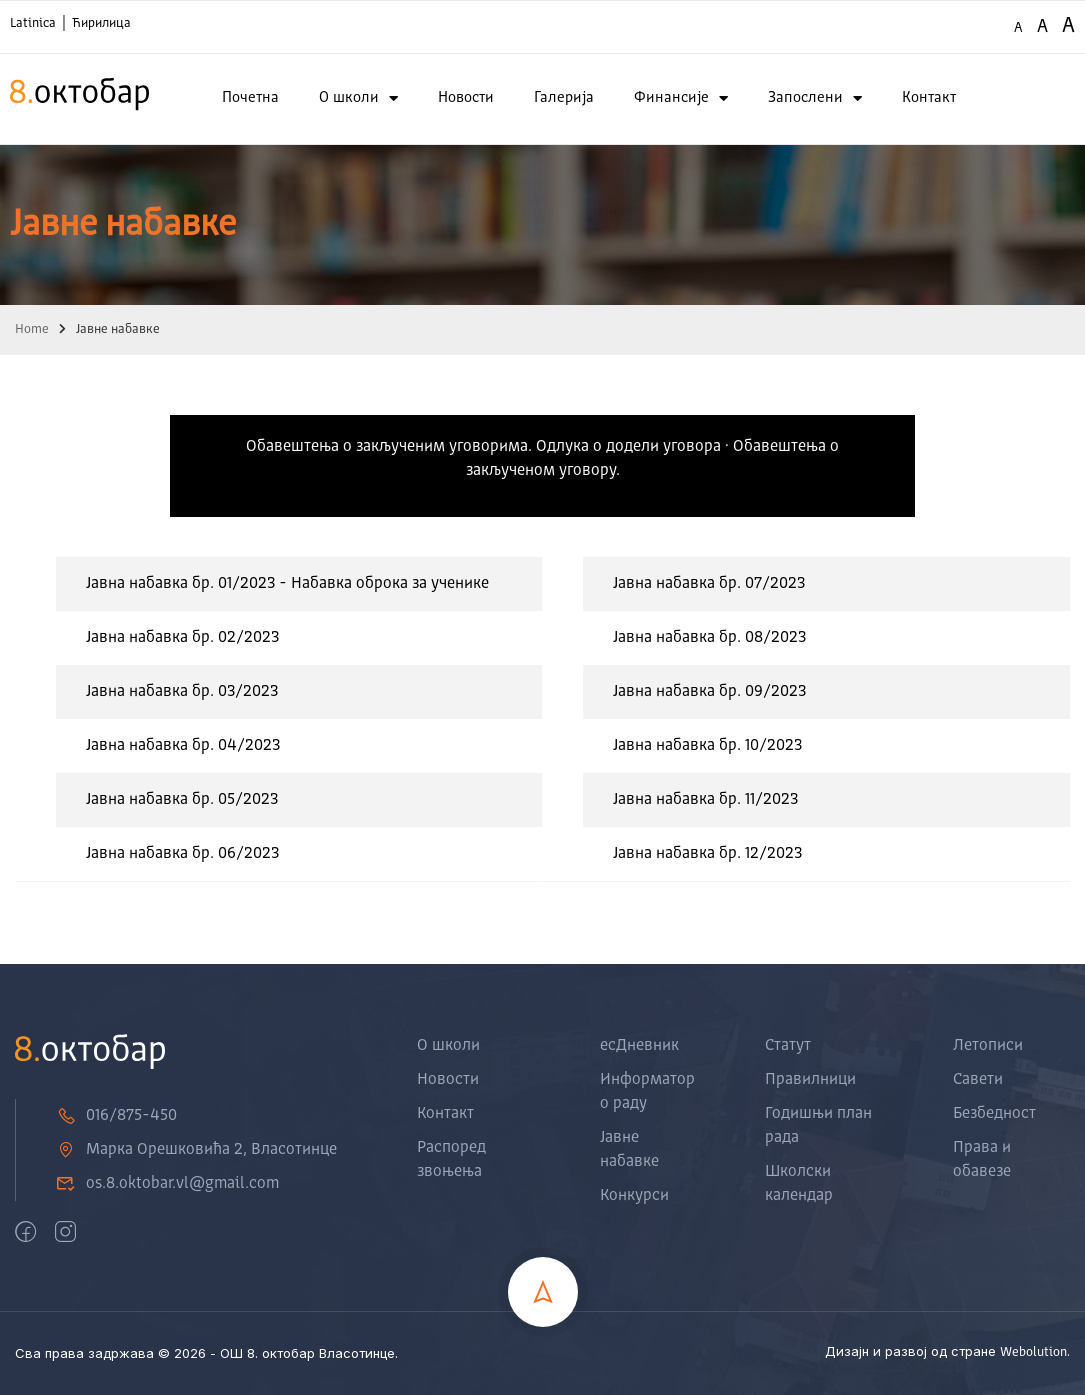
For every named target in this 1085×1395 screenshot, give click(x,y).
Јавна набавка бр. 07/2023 (709, 584)
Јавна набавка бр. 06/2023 (182, 854)
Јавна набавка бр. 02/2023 (182, 638)
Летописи (988, 1046)
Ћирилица (101, 23)
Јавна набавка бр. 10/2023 (707, 746)
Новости (466, 98)
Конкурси (634, 1196)
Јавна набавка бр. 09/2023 (709, 692)
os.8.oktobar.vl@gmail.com (167, 1184)
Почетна (250, 98)
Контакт (929, 98)
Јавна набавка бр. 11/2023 (705, 800)
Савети (978, 1080)
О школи (358, 98)
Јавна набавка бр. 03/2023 (182, 692)
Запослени (815, 98)
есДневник (639, 1046)
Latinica (33, 23)
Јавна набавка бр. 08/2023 (709, 638)
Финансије (681, 98)
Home (32, 329)
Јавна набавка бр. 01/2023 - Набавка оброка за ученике (287, 584)
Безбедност (994, 1114)
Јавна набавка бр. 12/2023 (707, 854)
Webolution (1033, 1352)
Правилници (810, 1080)
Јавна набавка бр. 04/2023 (183, 746)
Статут (788, 1046)
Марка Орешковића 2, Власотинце (196, 1150)
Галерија (564, 98)
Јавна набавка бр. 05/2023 (182, 800)
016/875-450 (116, 1116)
